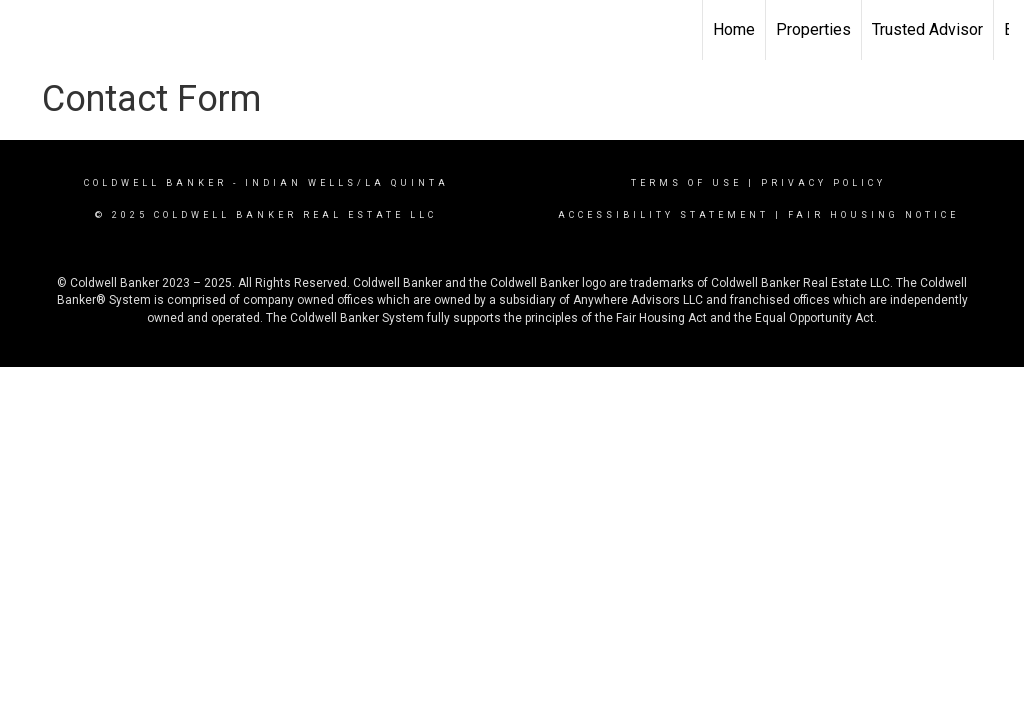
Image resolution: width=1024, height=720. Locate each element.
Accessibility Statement (663, 215)
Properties (813, 29)
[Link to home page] (25, 30)
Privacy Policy (823, 183)
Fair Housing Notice (873, 215)
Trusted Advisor (927, 29)
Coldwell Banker (155, 183)
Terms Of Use (686, 183)
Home (734, 29)
